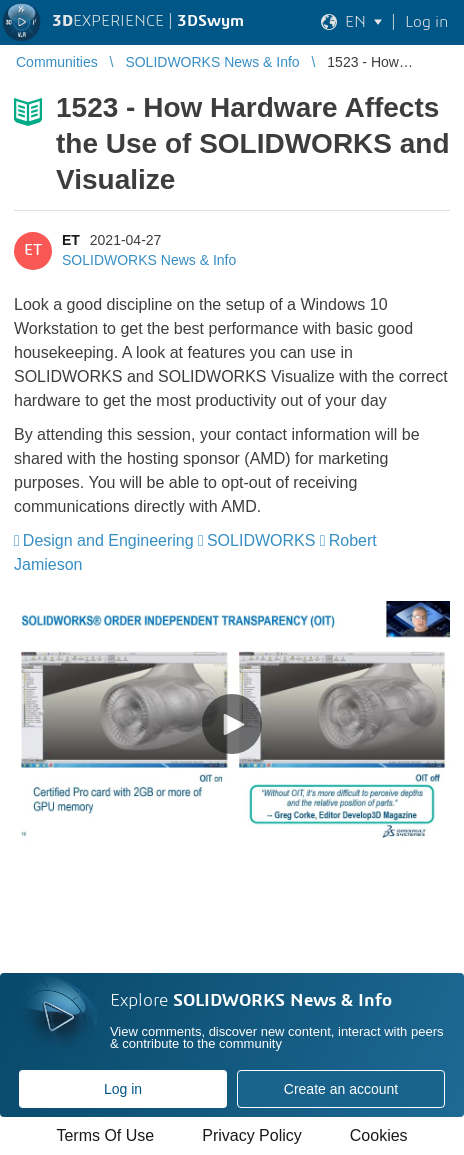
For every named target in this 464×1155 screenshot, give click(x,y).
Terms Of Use (105, 1135)
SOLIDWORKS (261, 540)
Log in (123, 1089)
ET (71, 240)
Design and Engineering (108, 540)
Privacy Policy (252, 1135)
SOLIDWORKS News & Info (149, 260)
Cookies (379, 1135)
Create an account (341, 1089)
